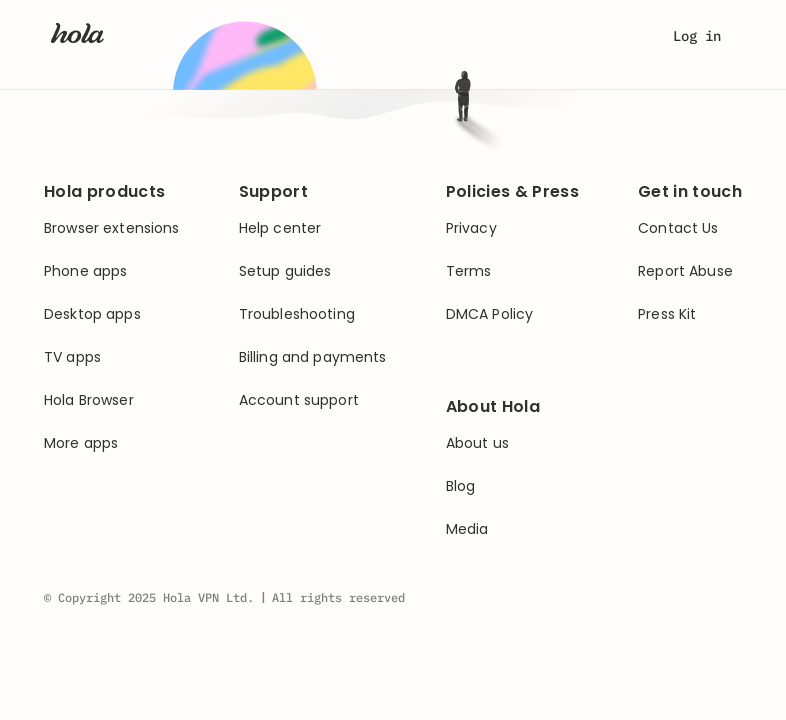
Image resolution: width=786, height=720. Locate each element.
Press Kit (667, 314)
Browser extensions (112, 228)
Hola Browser (89, 400)
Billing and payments (313, 357)
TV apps (72, 357)
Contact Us (678, 228)
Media (467, 529)
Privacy (471, 228)
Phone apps (85, 271)
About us (477, 443)
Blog (461, 486)
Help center (280, 228)
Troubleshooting (297, 314)
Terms (469, 271)
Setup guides (285, 271)
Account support (299, 400)
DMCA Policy (490, 314)
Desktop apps (92, 314)
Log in (697, 36)
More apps (81, 443)
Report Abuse (685, 271)
